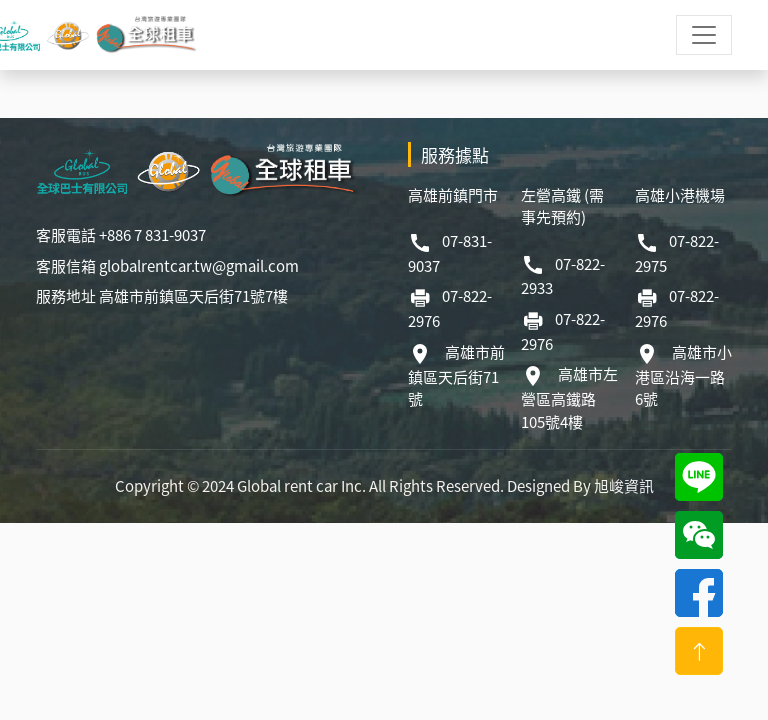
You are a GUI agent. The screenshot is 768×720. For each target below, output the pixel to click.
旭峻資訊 (624, 486)
